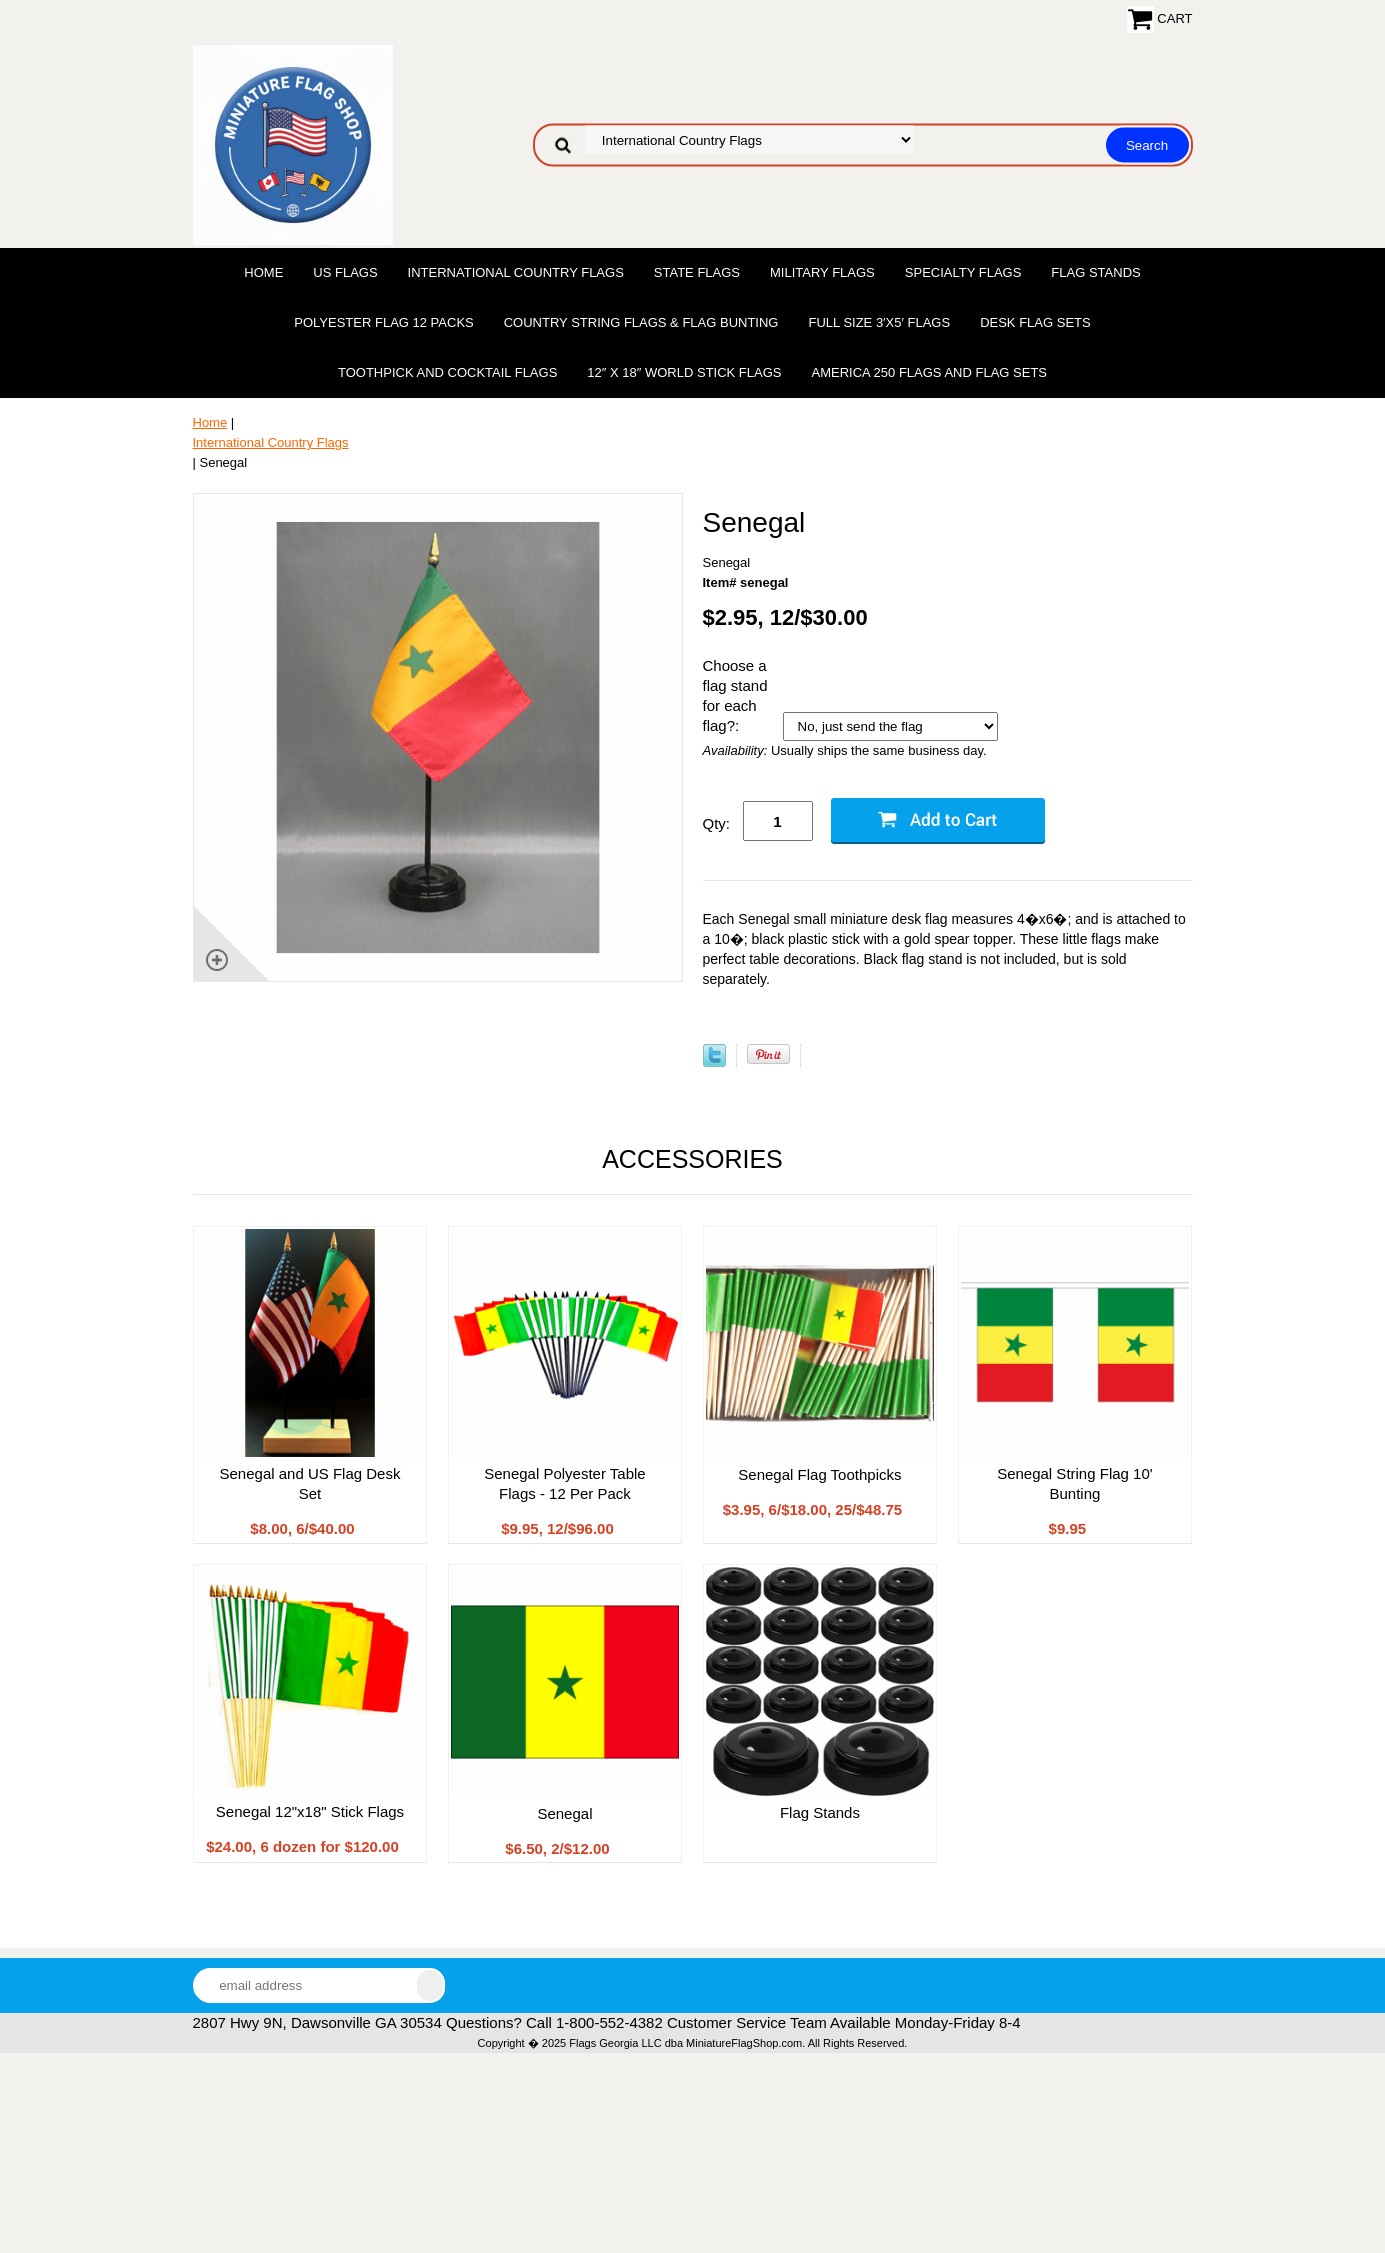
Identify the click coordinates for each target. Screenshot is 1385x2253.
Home (263, 272)
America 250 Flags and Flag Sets (929, 372)
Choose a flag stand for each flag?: (735, 695)
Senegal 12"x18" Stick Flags (310, 1811)
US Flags (345, 272)
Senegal (564, 1813)
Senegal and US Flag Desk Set (310, 1483)
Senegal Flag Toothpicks (819, 1474)
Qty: (717, 823)
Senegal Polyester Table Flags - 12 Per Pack (565, 1483)
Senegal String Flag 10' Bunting (1074, 1483)
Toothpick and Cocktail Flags (447, 372)
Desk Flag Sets (1035, 322)
